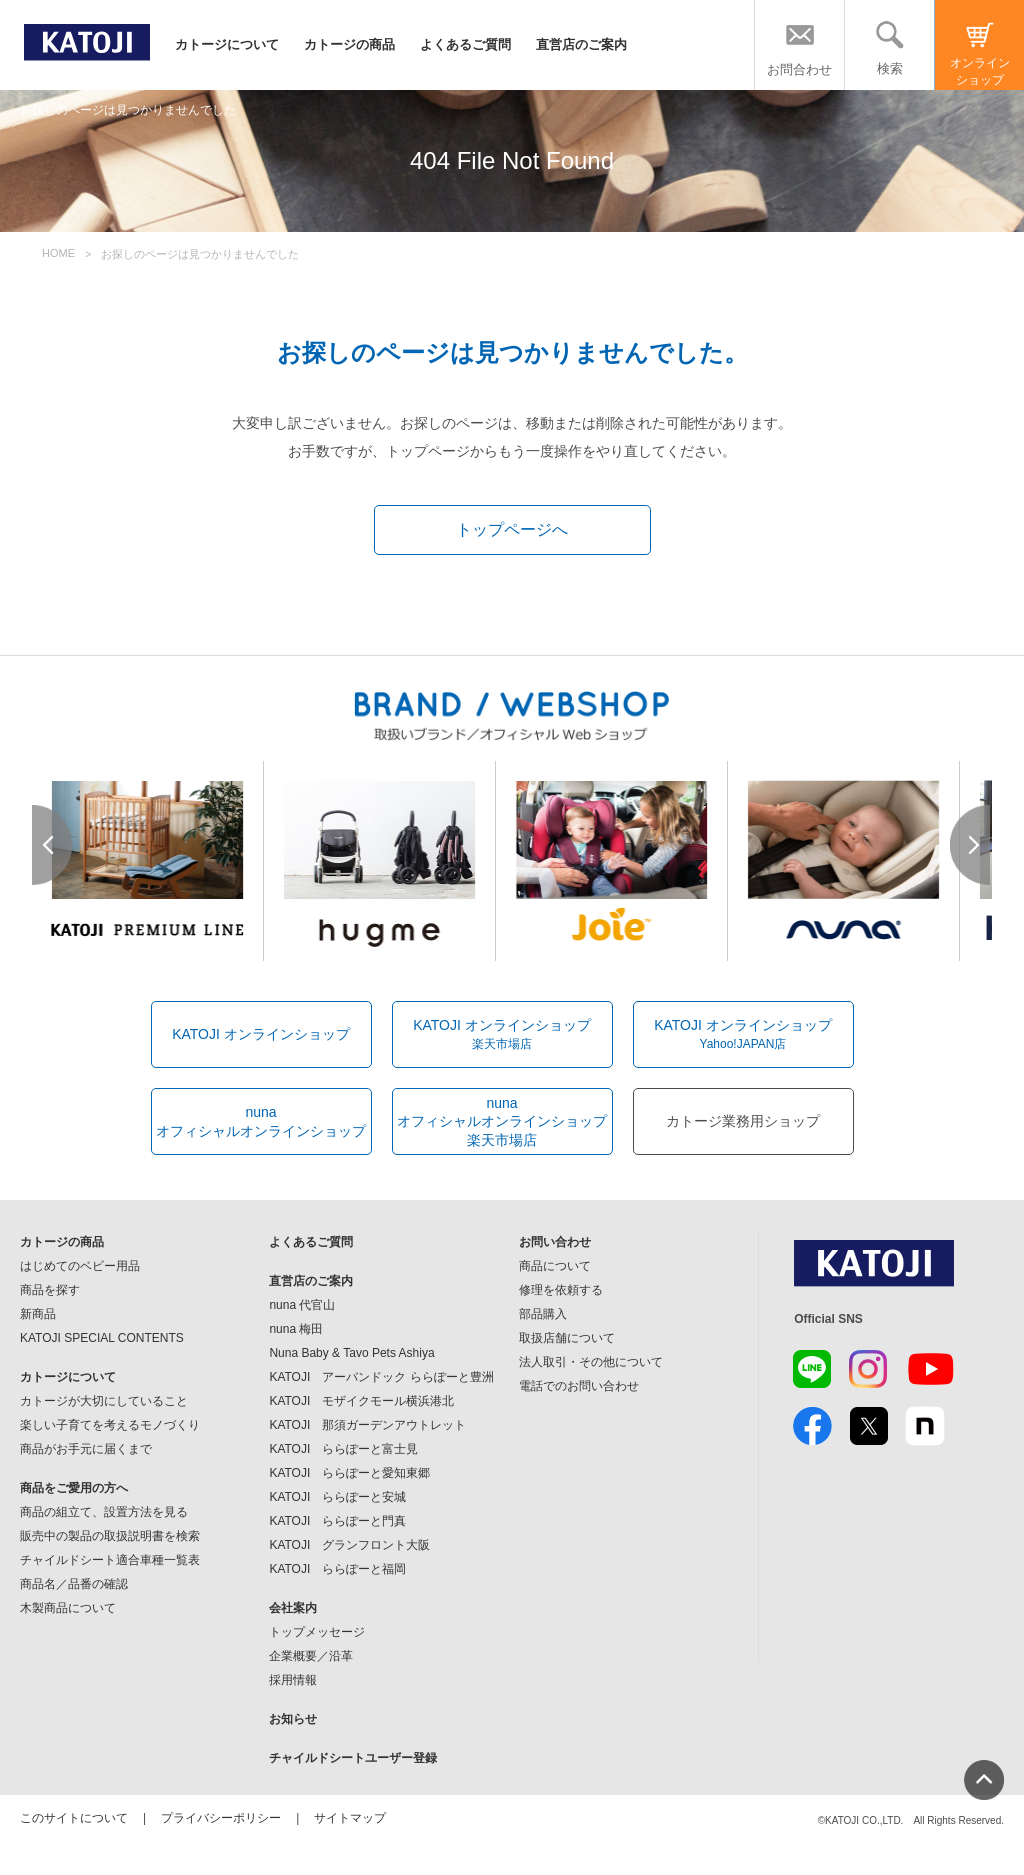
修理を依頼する (561, 1290)
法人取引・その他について (591, 1362)
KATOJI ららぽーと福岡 (337, 1569)
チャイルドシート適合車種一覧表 (110, 1560)
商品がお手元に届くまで (86, 1449)
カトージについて (227, 44)
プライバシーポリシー (221, 1818)
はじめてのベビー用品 (80, 1266)
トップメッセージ (317, 1632)
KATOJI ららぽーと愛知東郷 (349, 1473)
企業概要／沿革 (311, 1656)
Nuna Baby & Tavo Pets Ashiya (351, 1353)
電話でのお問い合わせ (579, 1386)
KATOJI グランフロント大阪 (349, 1545)
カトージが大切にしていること (104, 1401)
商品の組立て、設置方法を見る (104, 1512)
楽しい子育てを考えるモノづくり (110, 1425)
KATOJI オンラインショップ (261, 1034)
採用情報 (293, 1680)
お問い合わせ (555, 1242)
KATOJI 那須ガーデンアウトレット (367, 1425)
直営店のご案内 (581, 44)
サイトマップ (350, 1818)
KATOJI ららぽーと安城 (337, 1497)
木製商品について (68, 1608)
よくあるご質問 (465, 44)
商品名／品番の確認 (74, 1584)
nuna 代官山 (302, 1305)
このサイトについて (74, 1818)
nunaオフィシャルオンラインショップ (261, 1121)
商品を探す (50, 1290)
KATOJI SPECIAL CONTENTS (102, 1338)
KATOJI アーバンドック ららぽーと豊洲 (381, 1377)
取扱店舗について (567, 1338)
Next (971, 845)
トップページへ (512, 529)
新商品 (38, 1314)
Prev (53, 845)
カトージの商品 (349, 44)
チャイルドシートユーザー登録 (353, 1758)
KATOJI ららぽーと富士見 (343, 1449)
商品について (555, 1266)
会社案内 (293, 1608)
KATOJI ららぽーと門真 (337, 1521)
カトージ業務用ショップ (743, 1121)
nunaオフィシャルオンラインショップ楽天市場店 (502, 1121)
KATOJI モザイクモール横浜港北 (361, 1401)
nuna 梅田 (296, 1329)
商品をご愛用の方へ (74, 1488)
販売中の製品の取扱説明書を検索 (110, 1536)
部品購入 (543, 1314)
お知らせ (293, 1719)
